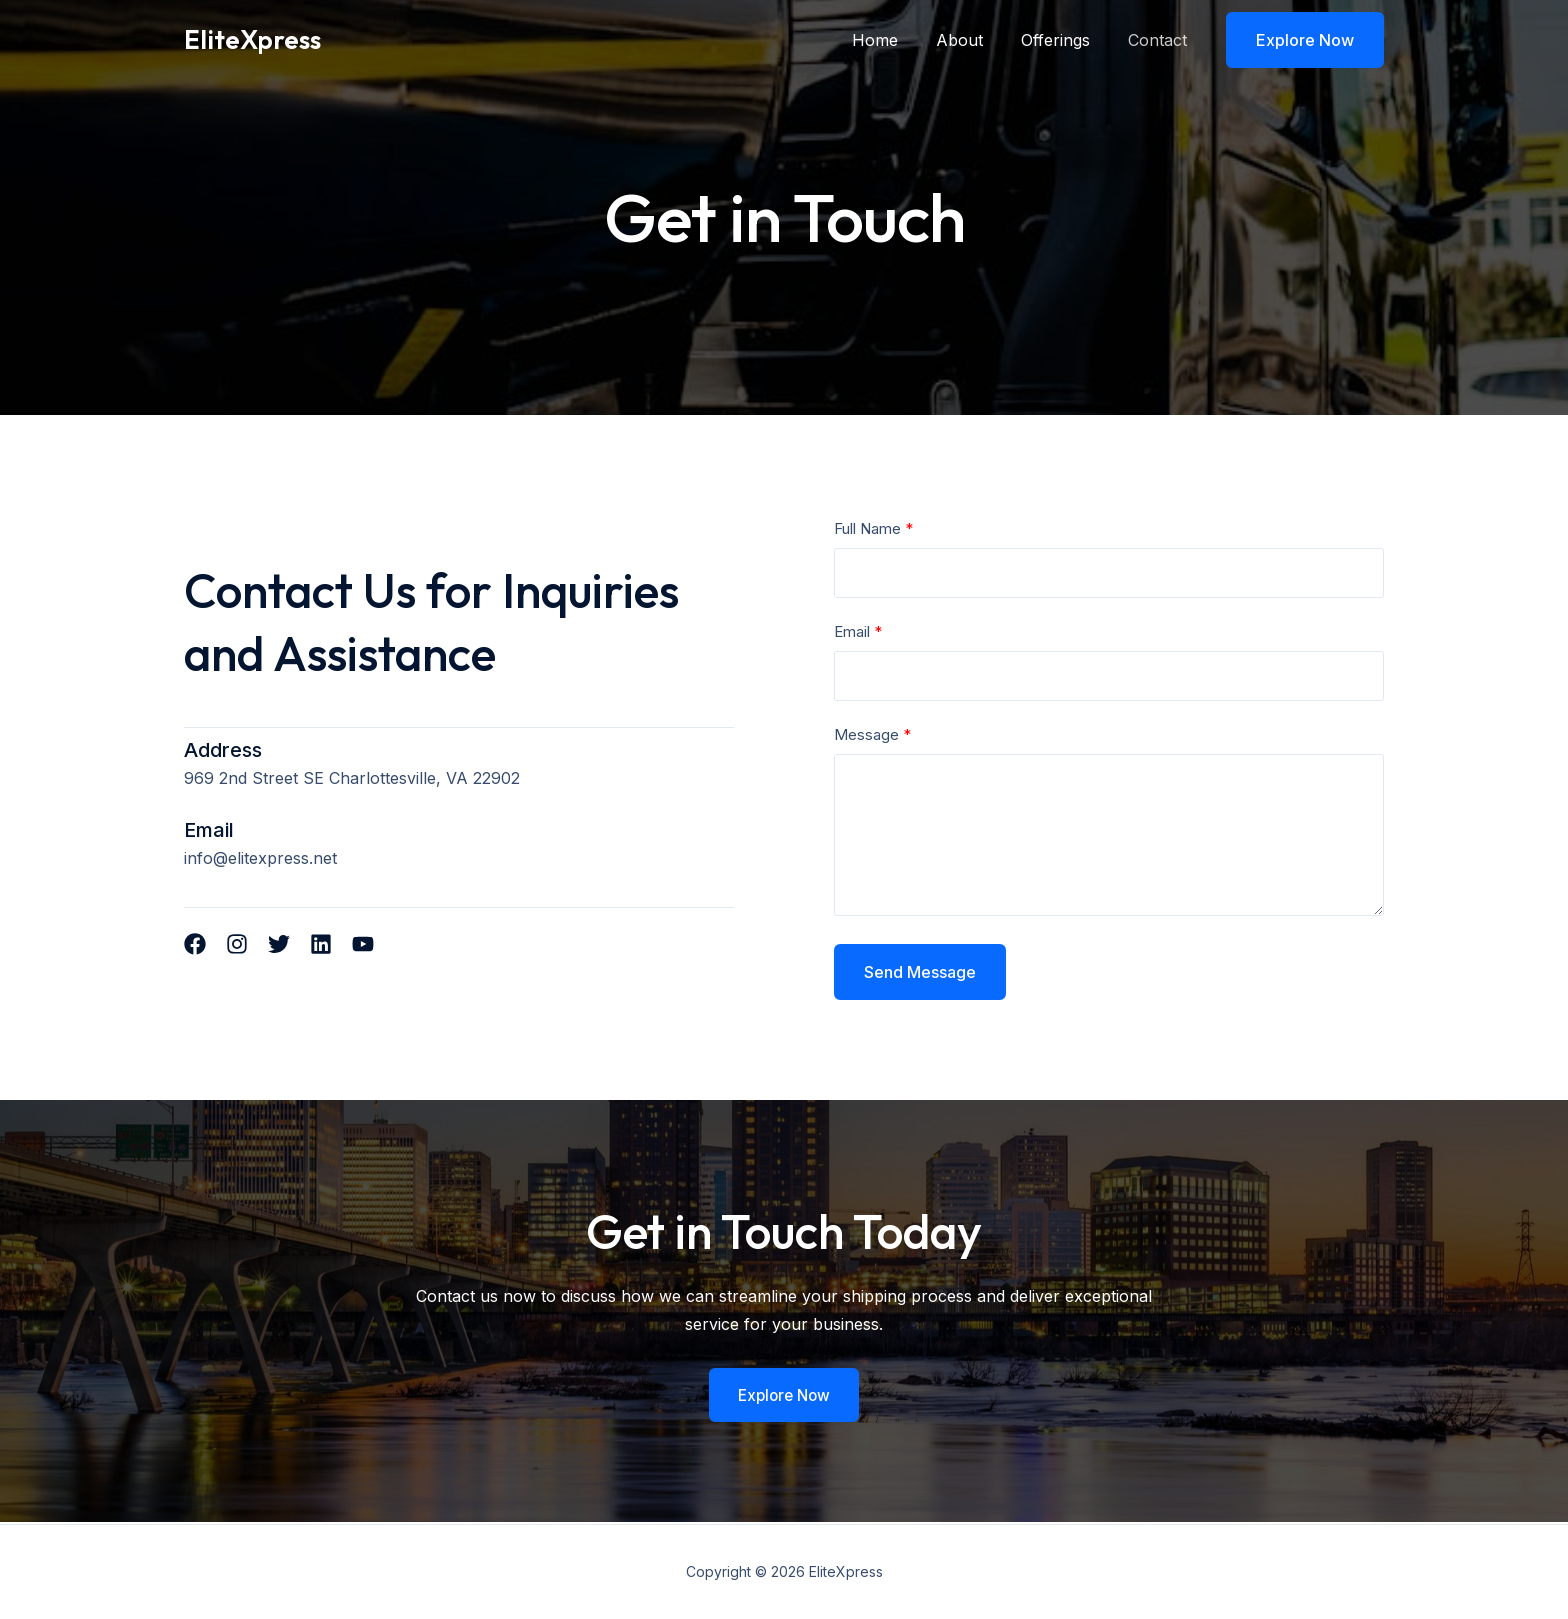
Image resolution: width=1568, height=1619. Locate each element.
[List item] (195, 944)
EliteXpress (252, 39)
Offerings (1064, 40)
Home (896, 40)
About (974, 40)
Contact (1160, 40)
